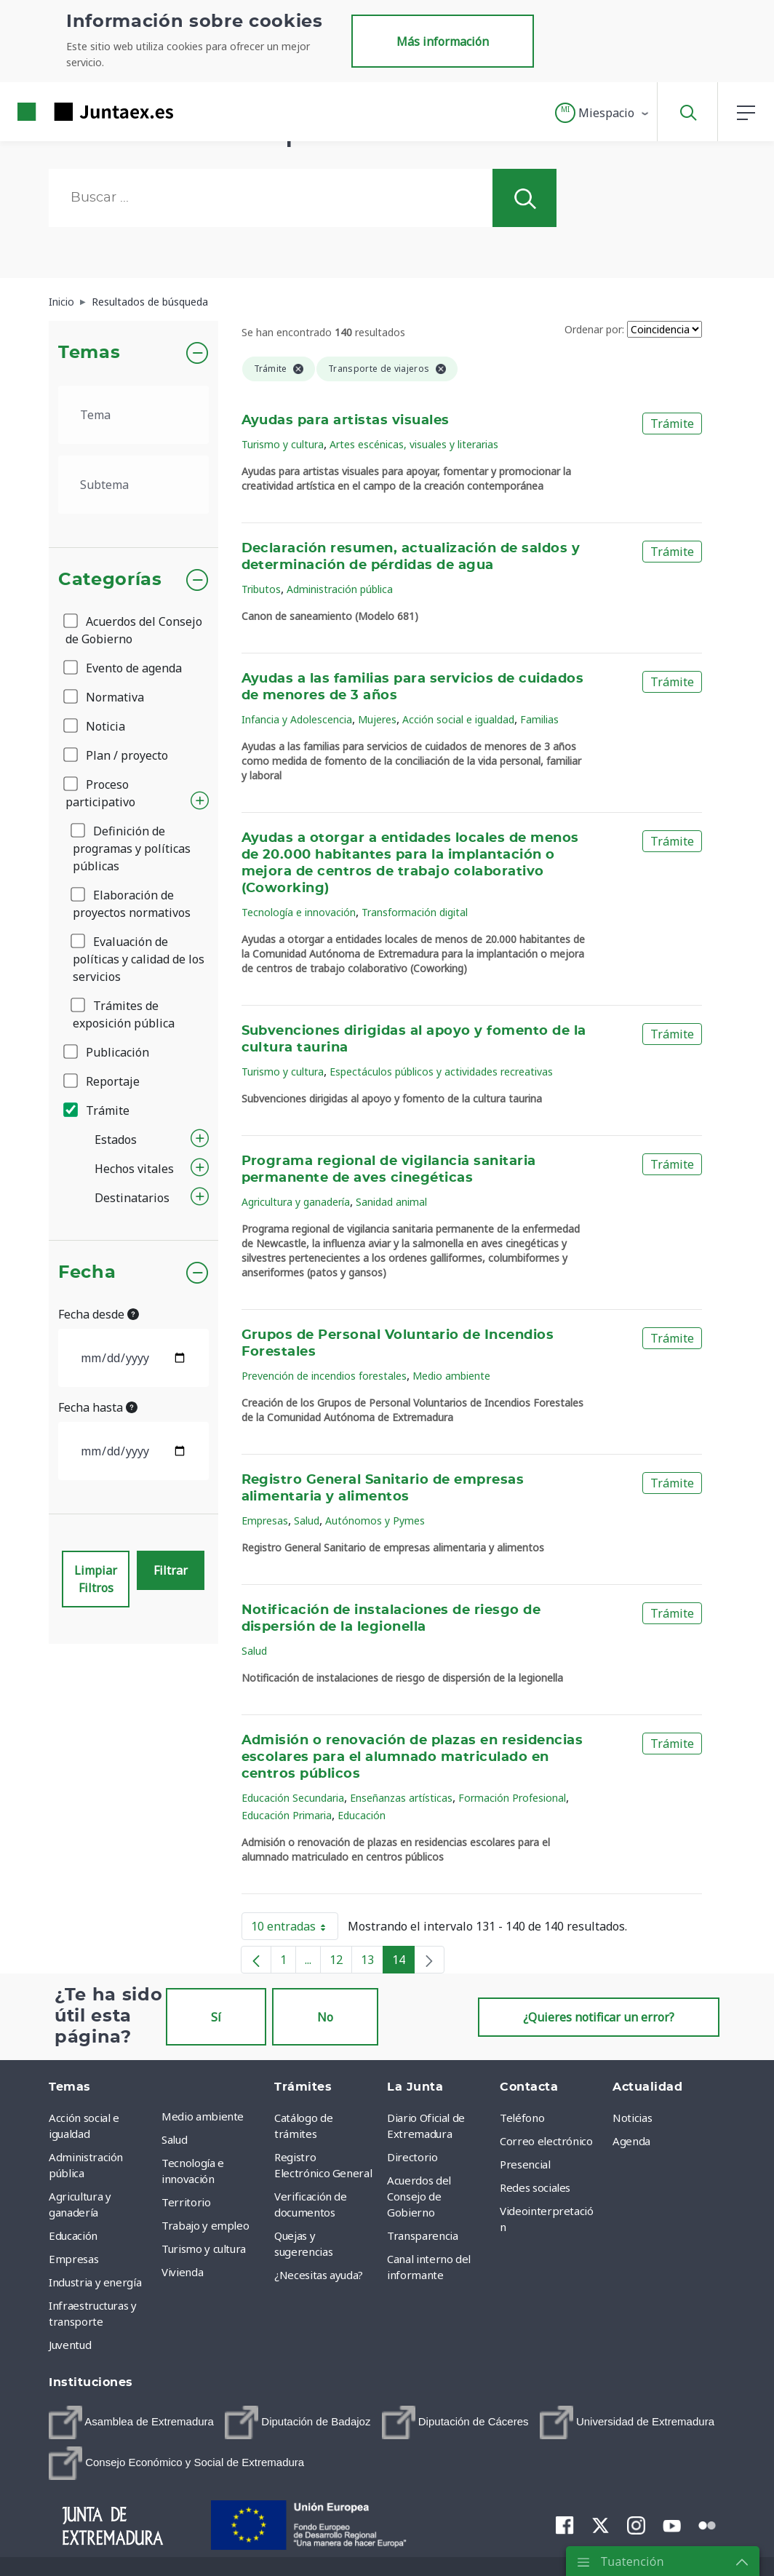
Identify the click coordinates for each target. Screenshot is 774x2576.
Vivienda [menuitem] (182, 2272)
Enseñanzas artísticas (401, 1798)
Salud (306, 1520)
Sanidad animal (391, 1202)
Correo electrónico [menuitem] (546, 2141)
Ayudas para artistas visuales (346, 420)
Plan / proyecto (116, 755)
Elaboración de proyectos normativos (132, 904)
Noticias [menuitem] (632, 2117)
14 (403, 1962)
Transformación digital (415, 912)
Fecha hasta (97, 1407)
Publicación (107, 1052)
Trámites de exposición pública (124, 1014)
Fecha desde (98, 1314)
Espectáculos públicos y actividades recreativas (441, 1071)
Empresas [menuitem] (73, 2258)
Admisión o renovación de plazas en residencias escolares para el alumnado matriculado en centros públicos (412, 1757)
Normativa (104, 697)
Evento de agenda (123, 668)
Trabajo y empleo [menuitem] (205, 2225)
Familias (539, 719)
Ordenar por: (594, 329)
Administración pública (340, 589)
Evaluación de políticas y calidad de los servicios (138, 959)
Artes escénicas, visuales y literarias (414, 444)
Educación (362, 1815)
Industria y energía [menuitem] (95, 2282)
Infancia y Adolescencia (297, 719)
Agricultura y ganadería (296, 1202)
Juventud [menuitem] (70, 2344)
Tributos (261, 589)
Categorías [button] (110, 580)
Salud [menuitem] (174, 2139)
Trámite (97, 1110)
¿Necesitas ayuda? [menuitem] (318, 2274)
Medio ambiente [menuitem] (202, 2116)
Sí (216, 2017)
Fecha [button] (87, 1272)
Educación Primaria (287, 1815)
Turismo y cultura (283, 444)
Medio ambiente (451, 1376)
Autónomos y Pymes (375, 1520)
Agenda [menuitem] (631, 2141)
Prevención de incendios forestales (324, 1376)
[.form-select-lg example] (133, 415)
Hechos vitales (134, 1169)
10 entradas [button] (294, 1929)
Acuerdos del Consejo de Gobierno (133, 630)
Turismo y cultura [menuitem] (203, 2248)
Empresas (265, 1520)
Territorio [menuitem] (186, 2202)
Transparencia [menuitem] (422, 2235)
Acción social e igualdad (458, 719)
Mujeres (377, 719)
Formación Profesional (512, 1798)
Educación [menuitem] (73, 2235)
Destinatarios (132, 1198)
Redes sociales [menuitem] (535, 2187)
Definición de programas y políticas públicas (132, 848)
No (325, 2017)
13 (372, 1962)
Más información (442, 41)
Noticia (95, 726)
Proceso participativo (100, 793)
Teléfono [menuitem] (522, 2117)
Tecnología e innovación (299, 912)
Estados (116, 1140)
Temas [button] (89, 353)
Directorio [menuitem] (412, 2157)
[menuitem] (131, 2422)
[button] (602, 113)
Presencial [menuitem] (525, 2164)
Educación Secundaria (293, 1798)
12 (341, 1962)
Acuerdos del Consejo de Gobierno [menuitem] (419, 2196)
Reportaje (102, 1081)
